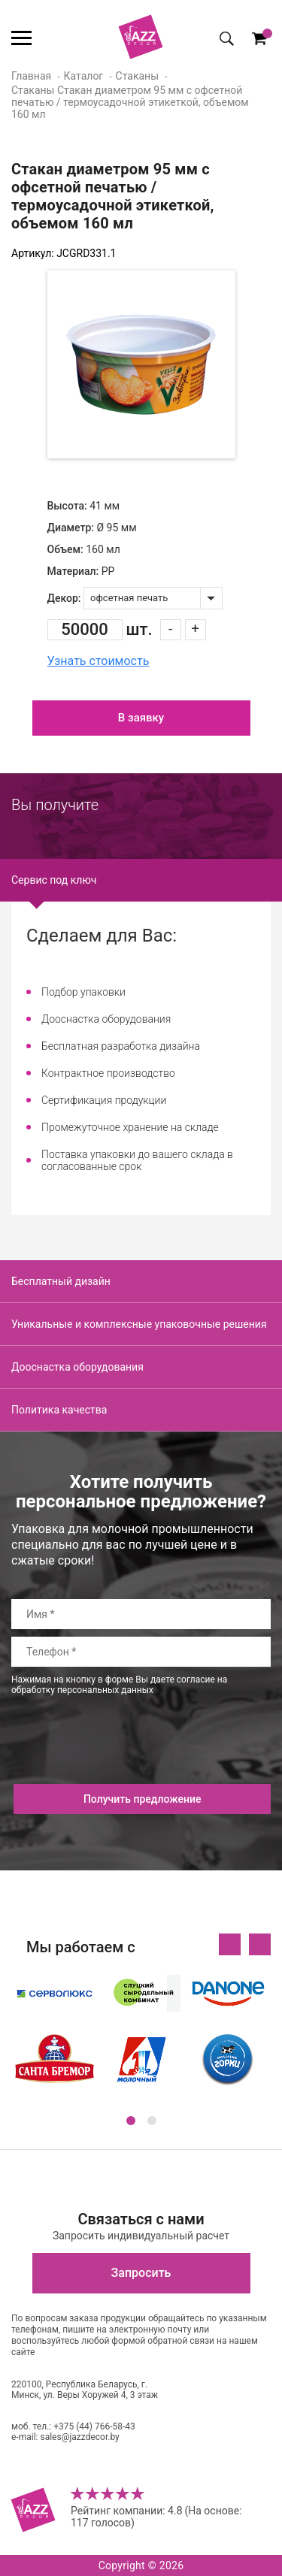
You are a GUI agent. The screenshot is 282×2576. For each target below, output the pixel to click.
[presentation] (125, 1754)
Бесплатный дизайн (61, 1281)
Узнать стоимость (98, 661)
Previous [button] (230, 1944)
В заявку (141, 717)
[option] (141, 364)
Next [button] (260, 1944)
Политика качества (59, 1410)
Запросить (141, 2273)
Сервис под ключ (53, 880)
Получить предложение (142, 1799)
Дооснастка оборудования (77, 1367)
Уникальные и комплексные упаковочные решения (139, 1324)
